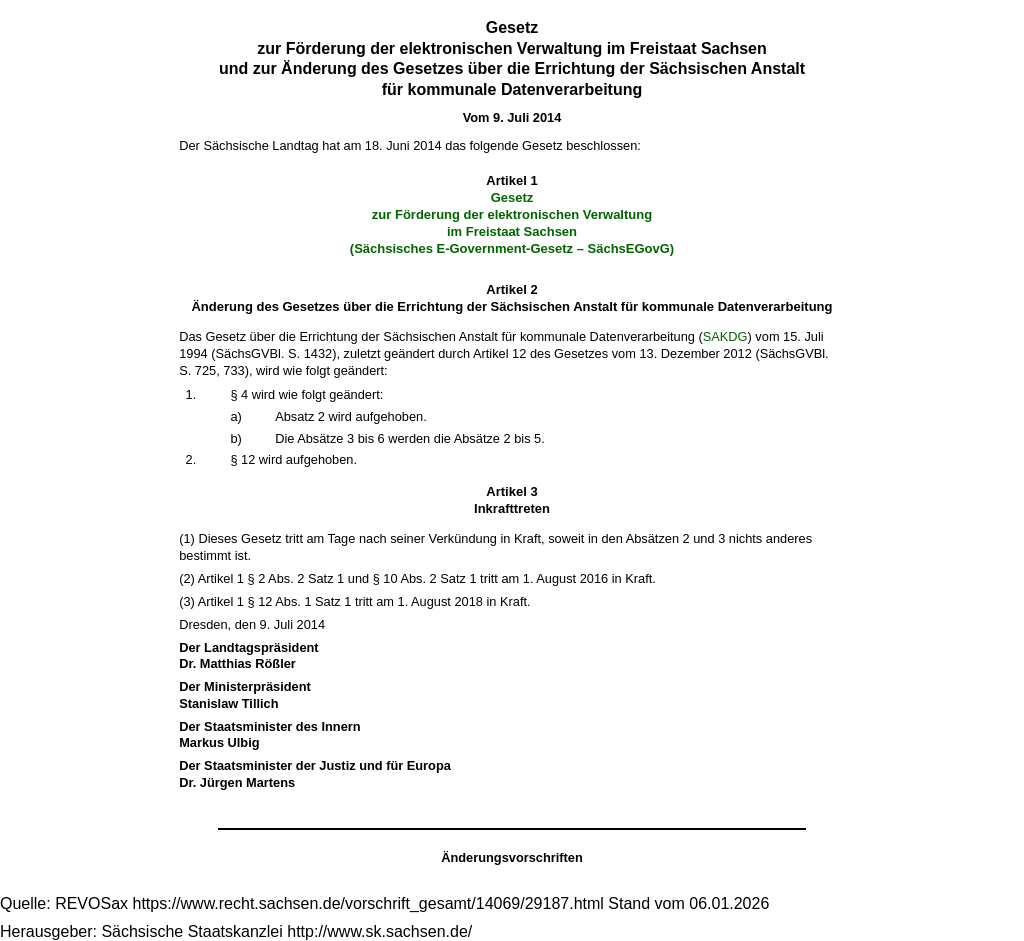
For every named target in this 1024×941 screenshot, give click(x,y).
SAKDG (725, 336)
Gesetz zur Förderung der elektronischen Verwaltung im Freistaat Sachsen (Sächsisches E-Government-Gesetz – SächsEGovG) (512, 223)
